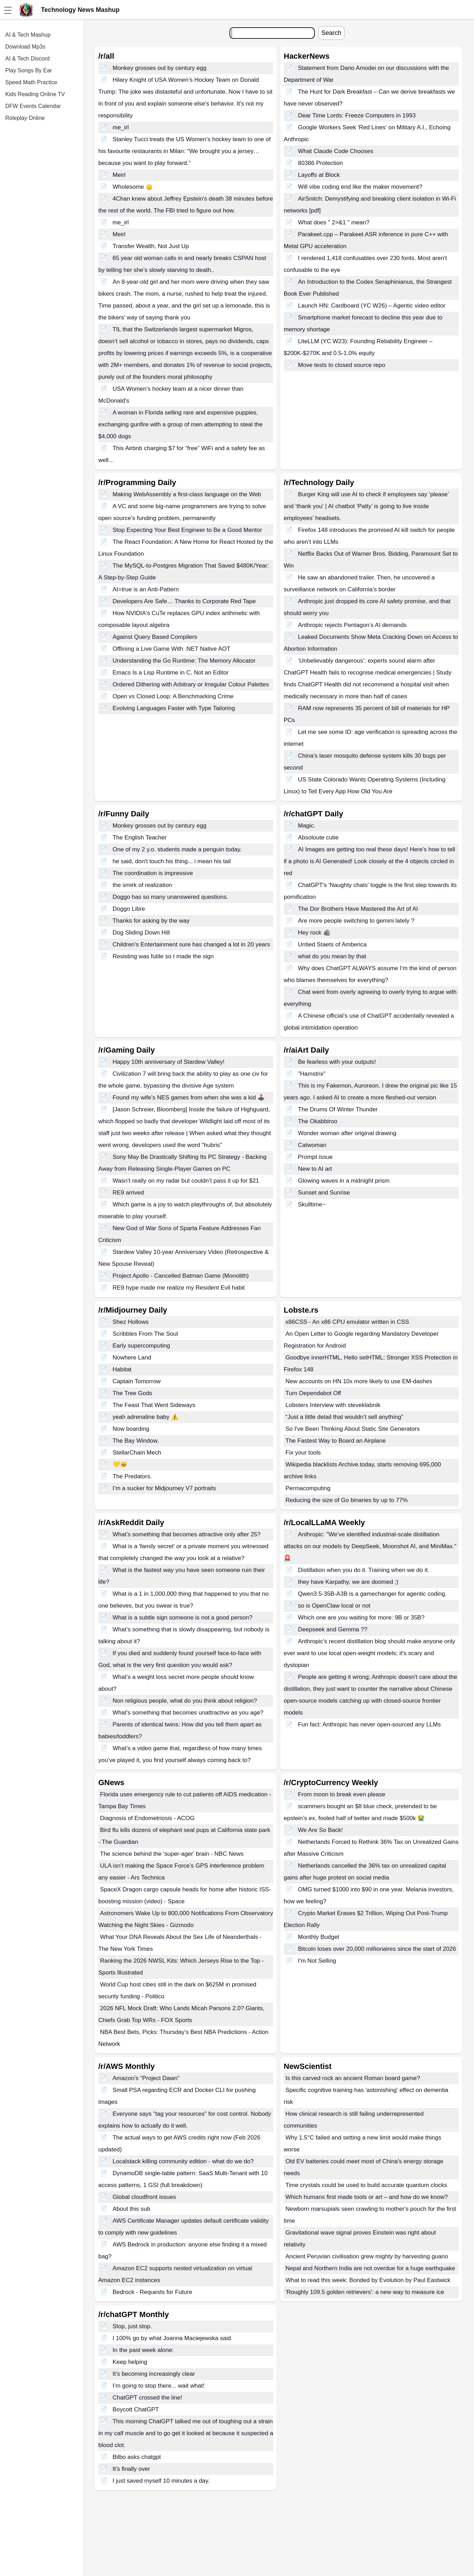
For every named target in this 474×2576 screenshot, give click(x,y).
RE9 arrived (128, 1192)
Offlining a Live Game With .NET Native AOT (172, 648)
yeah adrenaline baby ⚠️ (145, 1417)
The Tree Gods (132, 1393)
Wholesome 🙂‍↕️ (133, 186)
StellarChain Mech (137, 1452)
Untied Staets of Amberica (332, 944)
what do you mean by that (332, 956)
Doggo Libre (129, 908)
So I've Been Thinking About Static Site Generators (352, 1429)
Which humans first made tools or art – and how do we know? (366, 2197)
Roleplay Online (25, 118)
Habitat (122, 1369)
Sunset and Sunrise (324, 1192)
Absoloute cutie (318, 837)
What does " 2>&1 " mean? (333, 222)
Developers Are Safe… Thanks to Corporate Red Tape (184, 601)
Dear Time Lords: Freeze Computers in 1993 (357, 115)
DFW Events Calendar (33, 106)
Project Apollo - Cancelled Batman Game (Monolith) (181, 1275)
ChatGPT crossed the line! (147, 2397)
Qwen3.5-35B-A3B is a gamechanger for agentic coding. (372, 1593)
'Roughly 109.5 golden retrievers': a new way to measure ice (364, 2292)
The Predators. (132, 1476)
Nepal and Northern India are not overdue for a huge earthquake (370, 2268)
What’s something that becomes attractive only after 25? (187, 1534)
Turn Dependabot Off (313, 1393)
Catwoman (312, 1145)
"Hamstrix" (312, 1073)
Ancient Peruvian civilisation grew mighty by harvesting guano (366, 2256)
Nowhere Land (132, 1357)
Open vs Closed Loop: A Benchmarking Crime (173, 696)
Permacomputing (308, 1488)
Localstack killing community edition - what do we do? (183, 2161)
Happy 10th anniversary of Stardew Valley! (169, 1062)
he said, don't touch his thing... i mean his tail (172, 861)
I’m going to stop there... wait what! (159, 2385)
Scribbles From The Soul (145, 1333)
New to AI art (315, 1169)
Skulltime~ (312, 1204)
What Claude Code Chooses (335, 151)
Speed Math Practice (31, 82)
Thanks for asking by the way (151, 920)
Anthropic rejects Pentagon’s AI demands (352, 625)
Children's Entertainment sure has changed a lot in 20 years (191, 944)
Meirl (119, 175)
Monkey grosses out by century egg (159, 68)
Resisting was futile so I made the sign (163, 956)
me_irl (121, 127)
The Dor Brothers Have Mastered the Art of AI (358, 908)
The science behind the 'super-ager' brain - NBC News (171, 1853)
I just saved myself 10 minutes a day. (161, 2480)
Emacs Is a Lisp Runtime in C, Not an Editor (171, 672)
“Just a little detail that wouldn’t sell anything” (344, 1417)
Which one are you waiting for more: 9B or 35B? (361, 1617)
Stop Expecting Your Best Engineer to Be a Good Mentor (187, 530)
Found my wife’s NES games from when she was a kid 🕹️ (189, 1097)
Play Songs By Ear (28, 70)
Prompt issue (315, 1157)
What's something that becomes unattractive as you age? (188, 1712)
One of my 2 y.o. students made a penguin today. (177, 849)
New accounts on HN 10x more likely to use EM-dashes (358, 1381)
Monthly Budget (318, 1937)
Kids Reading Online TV (35, 94)
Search (331, 32)
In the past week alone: (143, 2350)
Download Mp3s (25, 47)
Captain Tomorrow (137, 1381)
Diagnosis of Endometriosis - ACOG (147, 1818)
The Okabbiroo (317, 1121)
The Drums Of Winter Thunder (338, 1109)
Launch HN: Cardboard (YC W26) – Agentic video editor (371, 305)
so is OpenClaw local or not (334, 1605)
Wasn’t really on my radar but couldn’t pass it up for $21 (186, 1180)
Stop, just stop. (132, 2326)
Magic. (307, 825)
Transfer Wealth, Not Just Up (151, 246)
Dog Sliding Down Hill (141, 932)
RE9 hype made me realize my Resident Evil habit (179, 1287)
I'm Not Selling (317, 1960)
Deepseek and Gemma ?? (332, 1629)
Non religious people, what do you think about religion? (185, 1700)
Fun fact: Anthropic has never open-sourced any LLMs (369, 1724)
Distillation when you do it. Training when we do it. (363, 1570)
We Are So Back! (320, 1830)
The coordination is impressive (153, 873)
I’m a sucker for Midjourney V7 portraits (164, 1488)
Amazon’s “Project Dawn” (146, 2078)
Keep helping (130, 2362)
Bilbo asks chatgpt (137, 2457)
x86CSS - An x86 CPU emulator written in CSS (347, 1322)
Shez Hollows (131, 1322)
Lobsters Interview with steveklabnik (332, 1405)
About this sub (131, 2209)
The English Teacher (140, 837)
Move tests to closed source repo (341, 365)
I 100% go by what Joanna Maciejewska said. (173, 2338)
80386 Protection (320, 163)
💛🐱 (120, 1464)
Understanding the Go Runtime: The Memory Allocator (184, 660)
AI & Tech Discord (27, 59)
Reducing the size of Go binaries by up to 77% (346, 1500)
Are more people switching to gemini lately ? (356, 920)
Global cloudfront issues (144, 2197)
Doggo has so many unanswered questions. (170, 897)
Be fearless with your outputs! (337, 1062)
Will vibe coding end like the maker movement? (360, 186)
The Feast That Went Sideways (154, 1405)
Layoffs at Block (319, 175)
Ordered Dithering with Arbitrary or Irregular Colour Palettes (191, 684)
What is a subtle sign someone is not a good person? (183, 1617)
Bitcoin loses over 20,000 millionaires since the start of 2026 (377, 1949)
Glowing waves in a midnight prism (344, 1180)
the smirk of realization (142, 885)
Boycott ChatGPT (136, 2409)
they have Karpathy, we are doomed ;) (348, 1582)
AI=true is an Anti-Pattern (146, 589)
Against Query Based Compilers (155, 637)
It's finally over (131, 2469)
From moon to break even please (341, 1794)
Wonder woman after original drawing (347, 1133)
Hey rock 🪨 (314, 932)
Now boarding (131, 1429)
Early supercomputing (141, 1345)
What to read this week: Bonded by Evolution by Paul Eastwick (368, 2280)
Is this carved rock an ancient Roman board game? (352, 2078)
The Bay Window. (136, 1440)
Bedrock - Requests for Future (152, 2292)
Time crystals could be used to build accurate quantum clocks (366, 2185)
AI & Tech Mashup (28, 35)
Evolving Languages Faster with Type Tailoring (174, 708)
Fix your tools (303, 1452)
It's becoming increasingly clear (154, 2374)
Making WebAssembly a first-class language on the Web (187, 494)
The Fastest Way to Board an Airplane (335, 1440)
